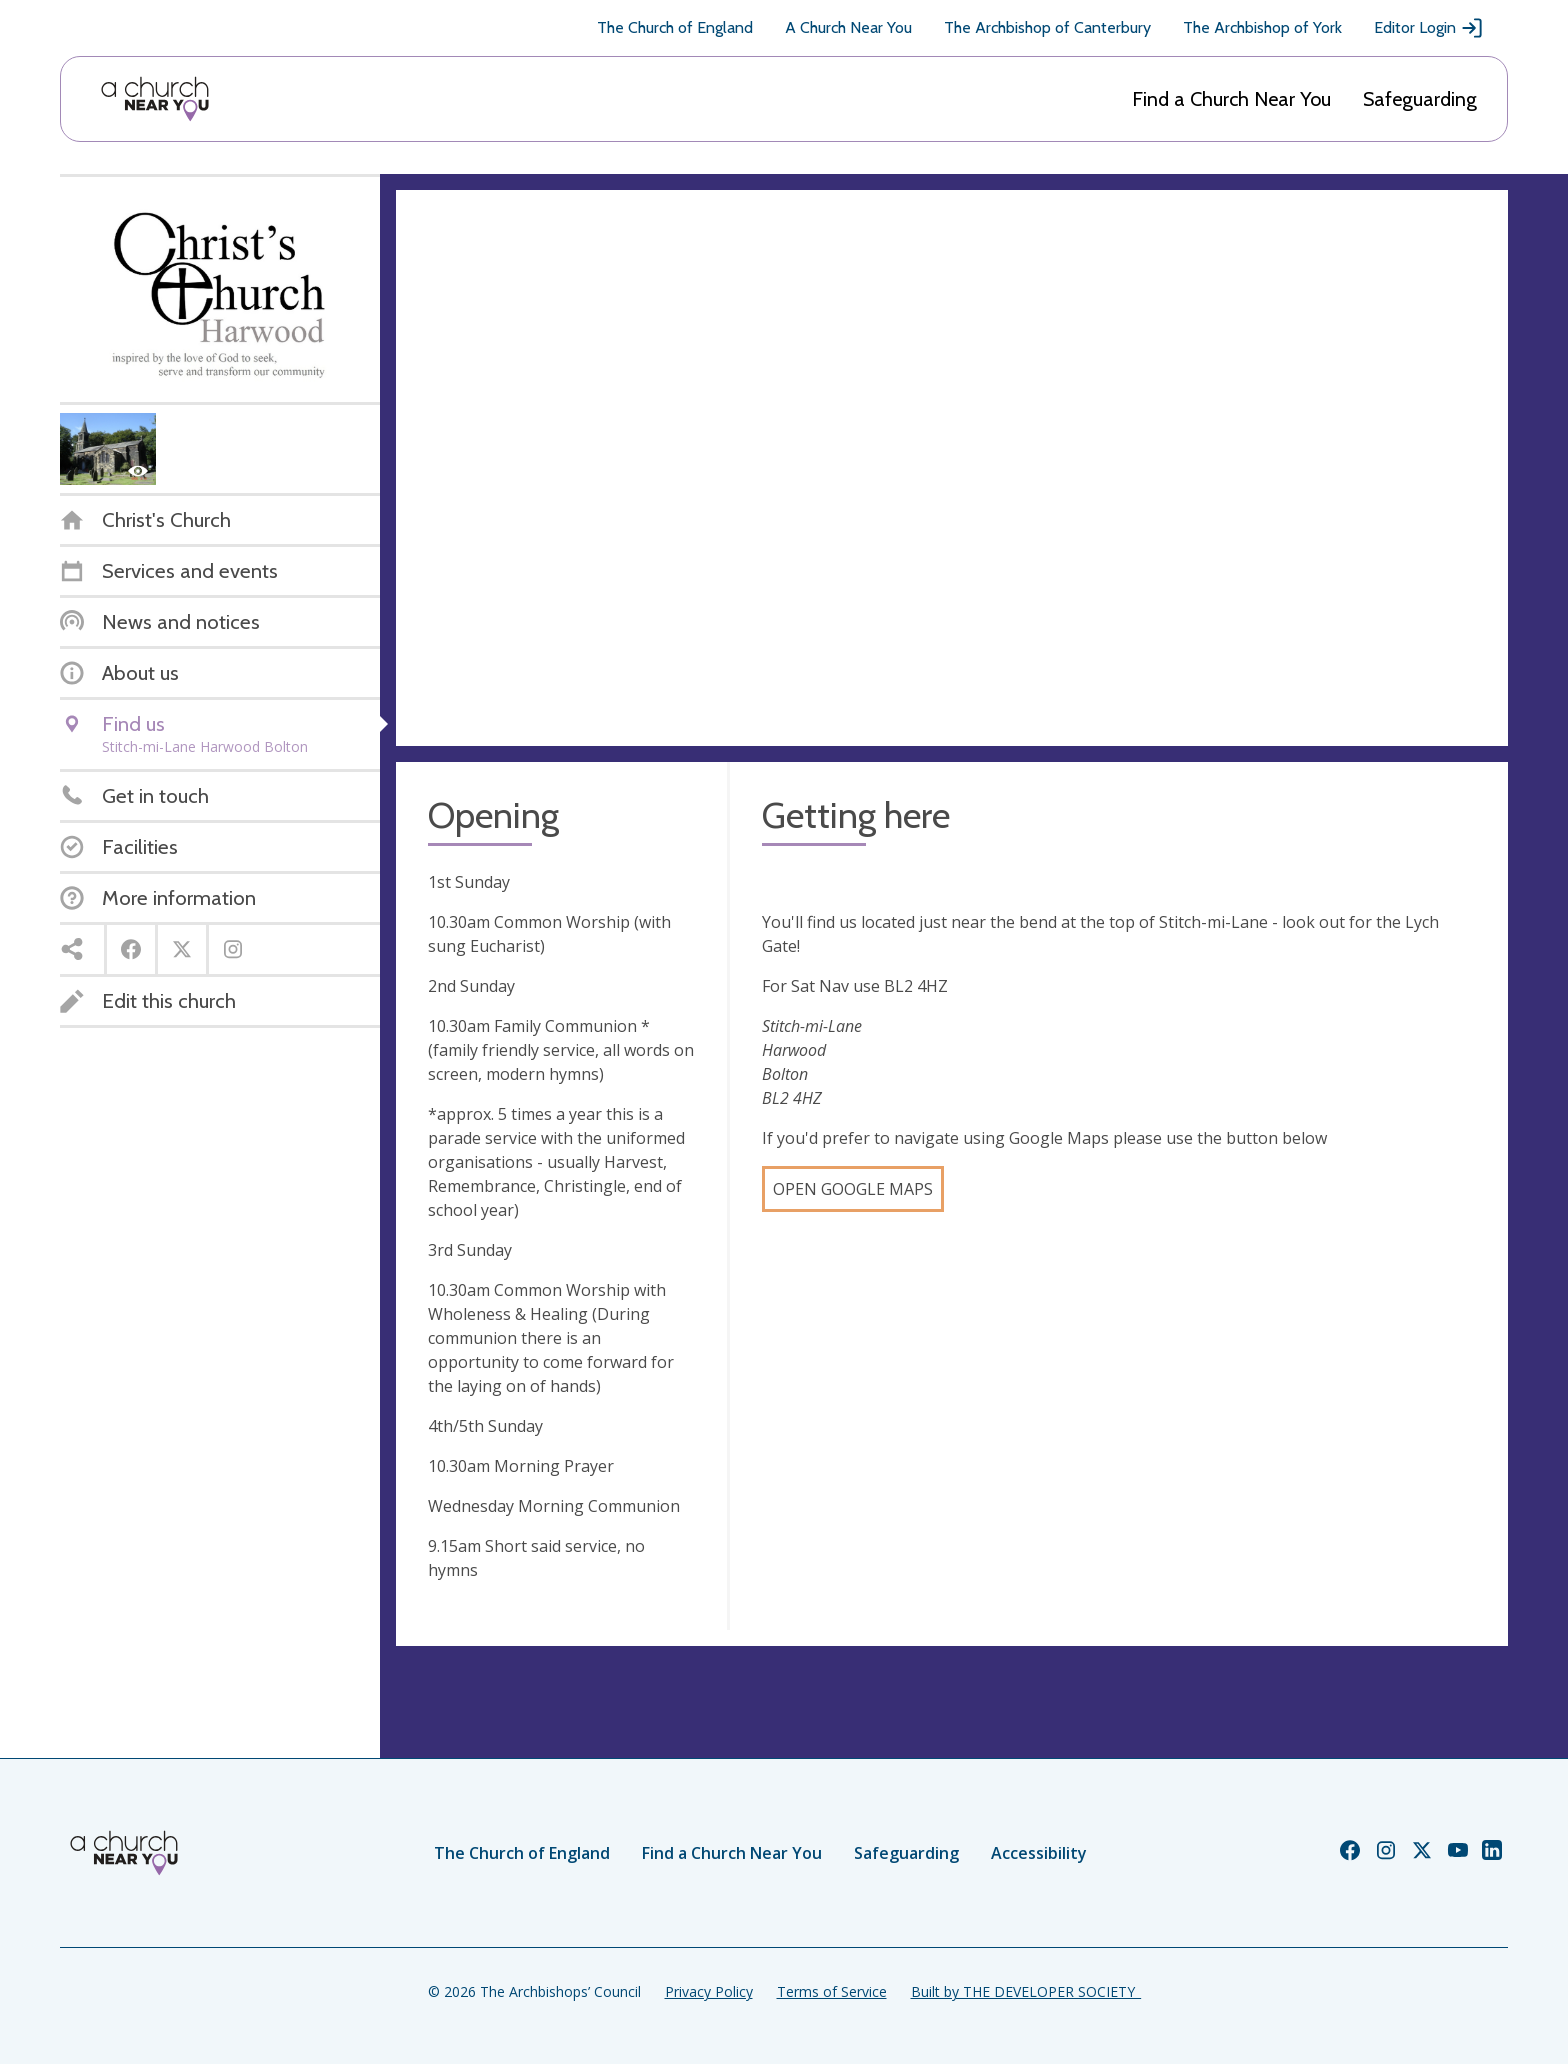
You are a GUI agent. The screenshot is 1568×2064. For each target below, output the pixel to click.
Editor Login (1429, 28)
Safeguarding (1420, 99)
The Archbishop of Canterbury (1047, 27)
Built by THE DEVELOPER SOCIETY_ (1026, 1991)
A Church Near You (848, 27)
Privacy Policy (709, 1991)
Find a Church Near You (1231, 99)
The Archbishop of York (1262, 27)
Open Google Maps (853, 1189)
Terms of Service (832, 1991)
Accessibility (1039, 1853)
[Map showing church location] (952, 468)
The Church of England (675, 27)
